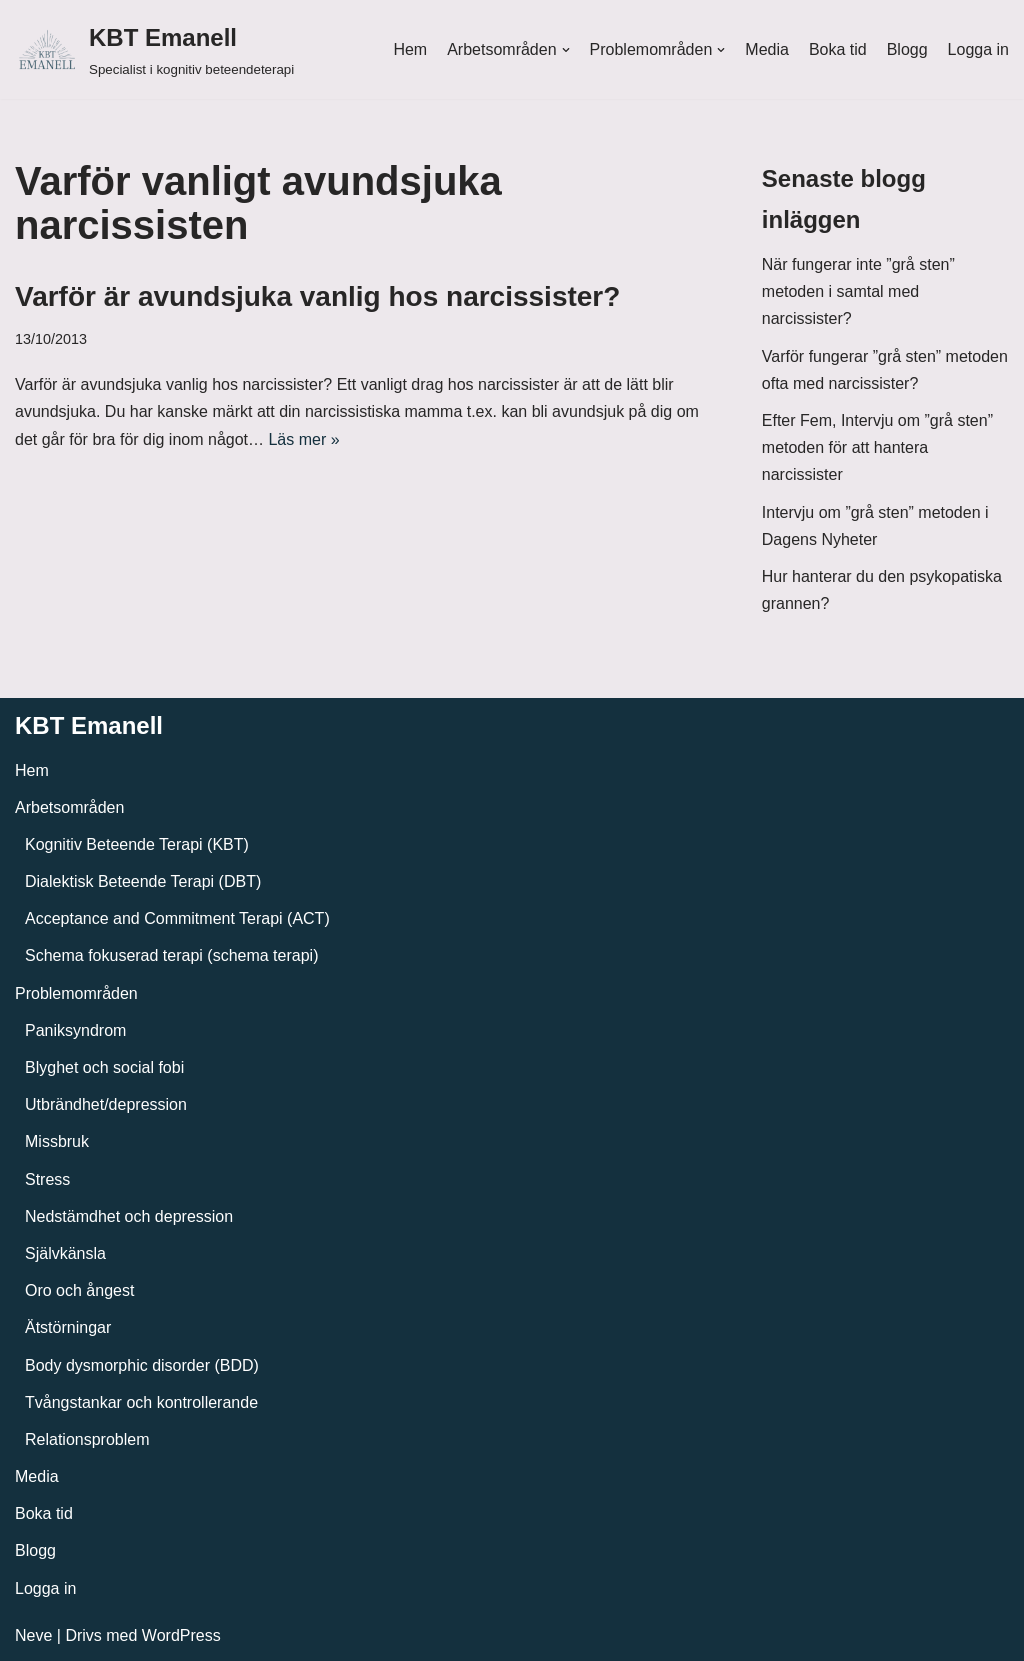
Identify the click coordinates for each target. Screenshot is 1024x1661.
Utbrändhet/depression (106, 1104)
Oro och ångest (79, 1290)
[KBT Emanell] (154, 49)
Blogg (907, 49)
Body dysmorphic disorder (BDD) (142, 1365)
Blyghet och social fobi (104, 1067)
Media (767, 49)
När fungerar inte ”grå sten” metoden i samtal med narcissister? (858, 291)
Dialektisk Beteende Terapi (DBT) (143, 881)
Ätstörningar (68, 1327)
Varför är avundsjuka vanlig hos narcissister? (317, 296)
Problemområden (76, 993)
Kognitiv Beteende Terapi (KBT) (137, 844)
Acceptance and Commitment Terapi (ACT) (177, 918)
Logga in (978, 49)
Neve (33, 1635)
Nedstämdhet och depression (129, 1216)
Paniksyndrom (75, 1030)
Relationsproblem (87, 1439)
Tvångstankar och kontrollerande (141, 1402)
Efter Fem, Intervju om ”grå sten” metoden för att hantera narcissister (877, 447)
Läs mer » (303, 439)
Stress (47, 1179)
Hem (410, 49)
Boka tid (838, 49)
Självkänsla (65, 1253)
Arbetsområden (69, 807)
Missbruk (57, 1141)
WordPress (181, 1635)
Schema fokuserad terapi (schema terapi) (171, 955)
